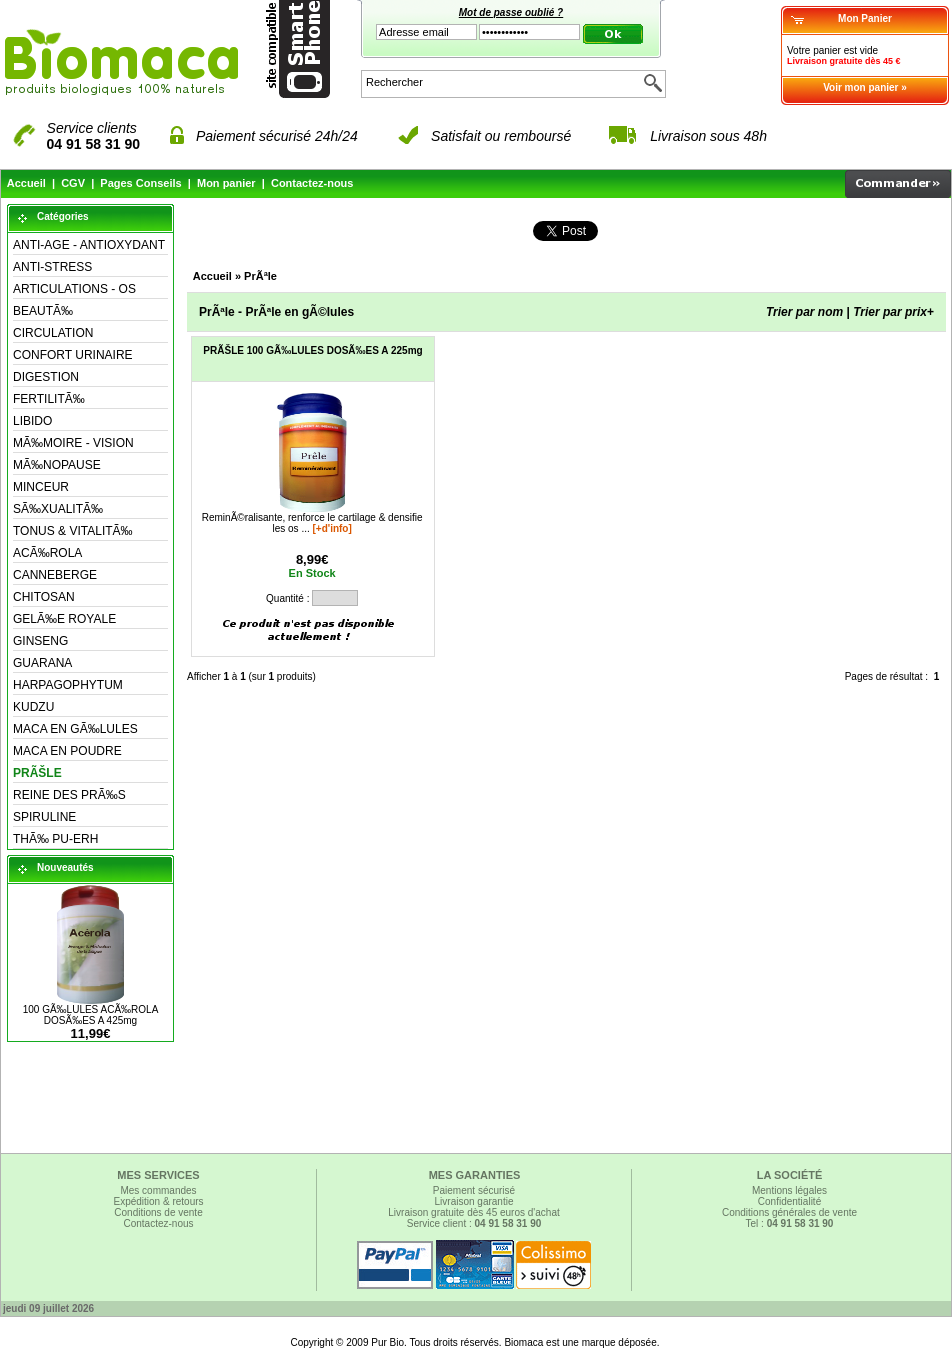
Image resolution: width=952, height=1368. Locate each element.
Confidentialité (789, 1201)
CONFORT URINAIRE (73, 355)
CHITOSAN (44, 597)
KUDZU (33, 707)
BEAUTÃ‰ (43, 311)
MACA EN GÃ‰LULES (75, 729)
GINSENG (40, 641)
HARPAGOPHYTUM (68, 685)
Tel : (790, 1223)
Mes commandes (158, 1190)
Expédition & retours (158, 1201)
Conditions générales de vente (789, 1212)
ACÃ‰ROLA (47, 553)
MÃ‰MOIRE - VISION (73, 443)
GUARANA (42, 663)
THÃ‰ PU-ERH (55, 839)
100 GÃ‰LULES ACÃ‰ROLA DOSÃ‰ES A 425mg (91, 1015)
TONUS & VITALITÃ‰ (73, 531)
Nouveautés (65, 867)
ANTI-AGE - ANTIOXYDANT (89, 245)
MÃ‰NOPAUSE (57, 465)
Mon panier (226, 183)
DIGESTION (46, 377)
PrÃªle (260, 276)
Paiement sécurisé (474, 1190)
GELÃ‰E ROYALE (64, 619)
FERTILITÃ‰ (49, 399)
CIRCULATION (53, 333)
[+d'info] (332, 528)
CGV (73, 183)
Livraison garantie (474, 1201)
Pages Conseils (140, 183)
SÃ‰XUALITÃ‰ (58, 509)
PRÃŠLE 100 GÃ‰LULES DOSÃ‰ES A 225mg (312, 350)
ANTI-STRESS (52, 267)
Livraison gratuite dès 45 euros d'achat (473, 1212)
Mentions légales (789, 1190)
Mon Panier (865, 18)
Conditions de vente (158, 1212)
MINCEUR (41, 487)
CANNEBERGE (55, 575)
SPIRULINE (44, 817)
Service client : (474, 1223)
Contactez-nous (312, 183)
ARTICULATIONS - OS (74, 289)
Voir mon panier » (865, 87)
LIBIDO (32, 421)
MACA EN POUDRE (67, 751)
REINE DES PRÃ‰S (69, 795)
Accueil (26, 183)
